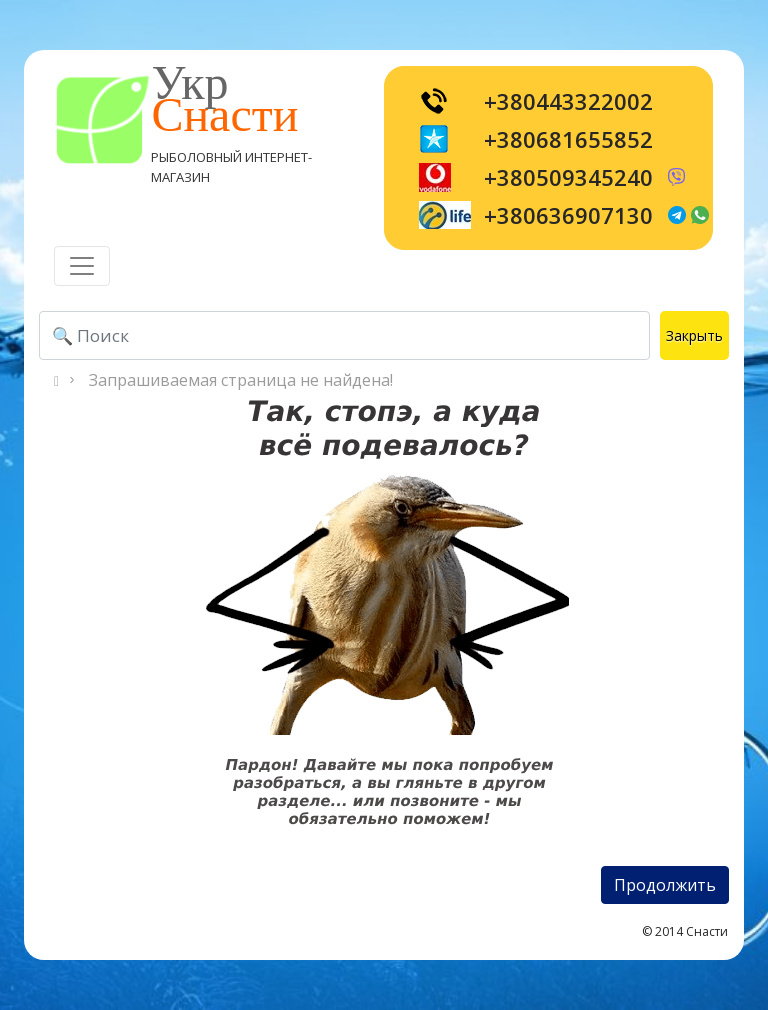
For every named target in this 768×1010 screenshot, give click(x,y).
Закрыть (694, 335)
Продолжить (665, 885)
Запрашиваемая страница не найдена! (241, 380)
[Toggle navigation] (82, 266)
